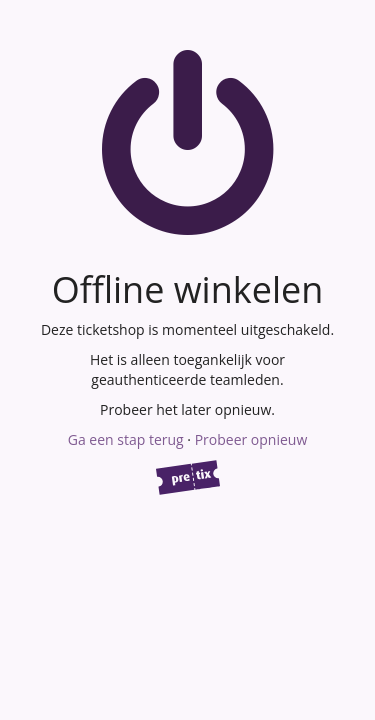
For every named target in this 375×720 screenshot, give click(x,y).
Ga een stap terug (126, 439)
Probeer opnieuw (251, 439)
